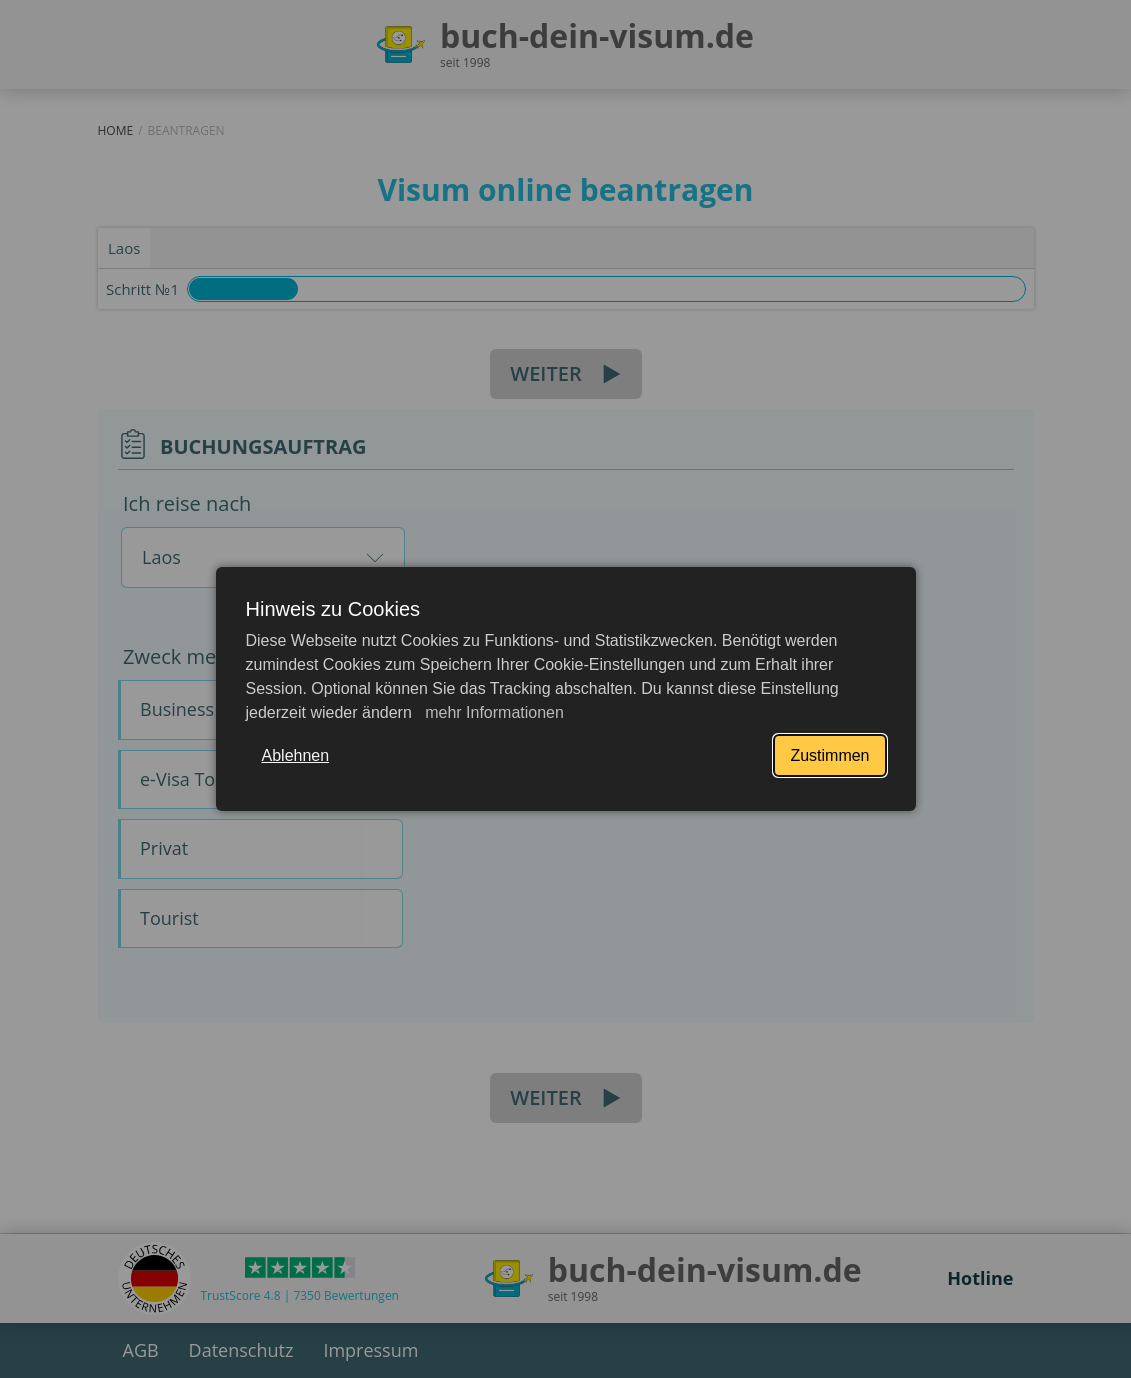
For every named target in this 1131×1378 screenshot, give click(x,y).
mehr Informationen (492, 712)
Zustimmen (829, 755)
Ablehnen (296, 755)
